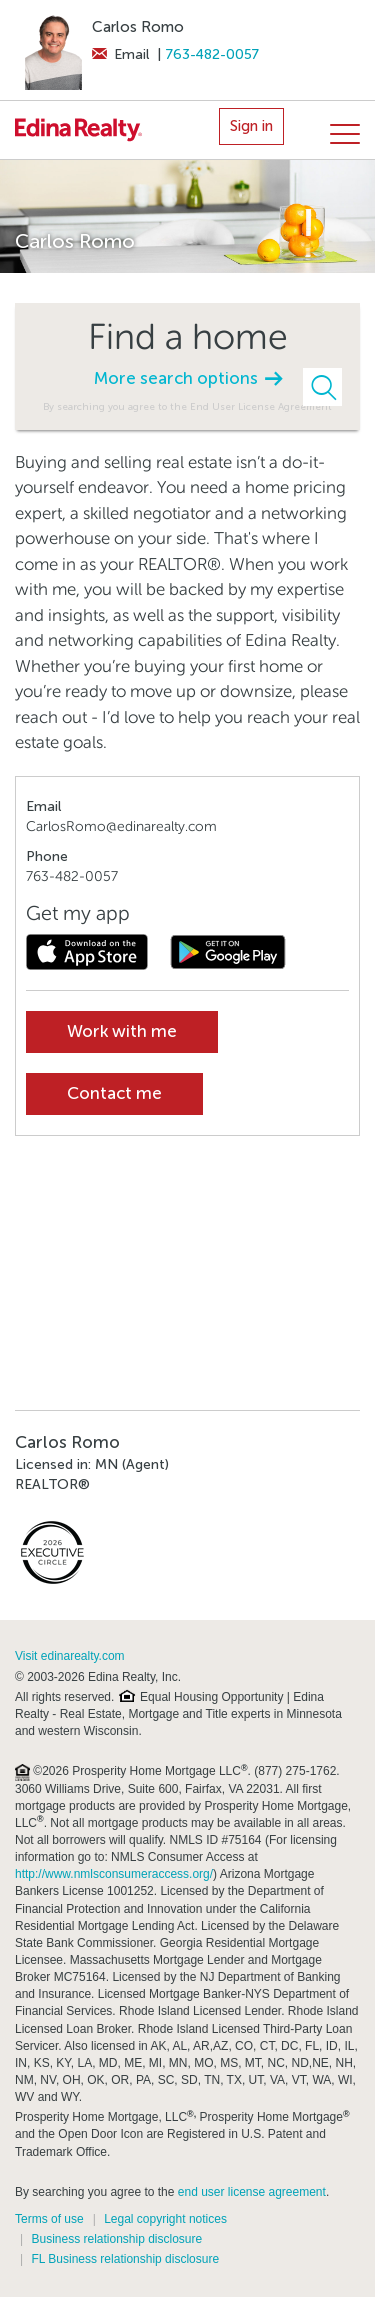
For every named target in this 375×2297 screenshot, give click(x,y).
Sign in (251, 126)
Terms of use (49, 2219)
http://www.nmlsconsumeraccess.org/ (114, 1874)
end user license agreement (252, 2192)
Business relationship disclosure (116, 2239)
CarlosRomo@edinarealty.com (121, 826)
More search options (188, 378)
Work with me (122, 1031)
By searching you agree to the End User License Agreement (187, 406)
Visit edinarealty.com (70, 1656)
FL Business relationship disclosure (125, 2259)
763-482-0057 (212, 54)
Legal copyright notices (165, 2219)
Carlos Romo (138, 27)
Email (120, 54)
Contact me (114, 1093)
